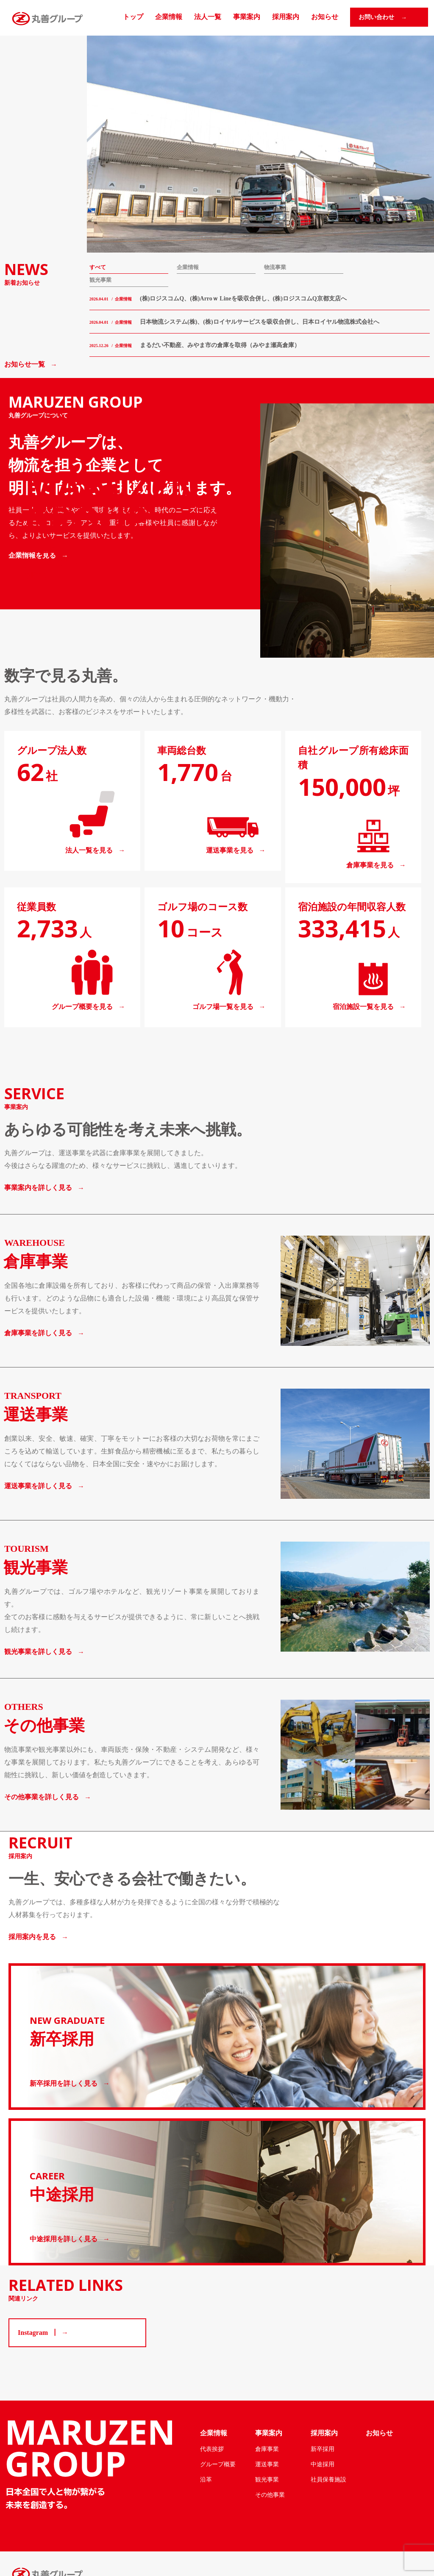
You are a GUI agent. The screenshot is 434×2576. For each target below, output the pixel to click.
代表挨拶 (212, 2448)
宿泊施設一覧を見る (363, 1006)
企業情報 (168, 16)
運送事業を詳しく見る (38, 1485)
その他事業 (270, 2494)
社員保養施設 (328, 2479)
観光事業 (100, 280)
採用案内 (285, 16)
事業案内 (246, 16)
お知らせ (324, 16)
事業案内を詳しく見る (38, 1187)
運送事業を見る (229, 850)
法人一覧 (207, 16)
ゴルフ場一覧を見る (222, 1006)
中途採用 (322, 2464)
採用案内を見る (32, 1936)
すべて (97, 267)
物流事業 (275, 267)
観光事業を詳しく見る (38, 1651)
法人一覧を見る (89, 850)
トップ (133, 16)
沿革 (206, 2479)
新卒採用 (322, 2448)
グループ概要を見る (82, 1006)
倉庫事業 (267, 2448)
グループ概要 (218, 2464)
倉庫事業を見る (370, 865)
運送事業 (267, 2464)
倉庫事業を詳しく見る (38, 1333)
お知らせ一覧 (24, 364)
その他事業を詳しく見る (41, 1797)
